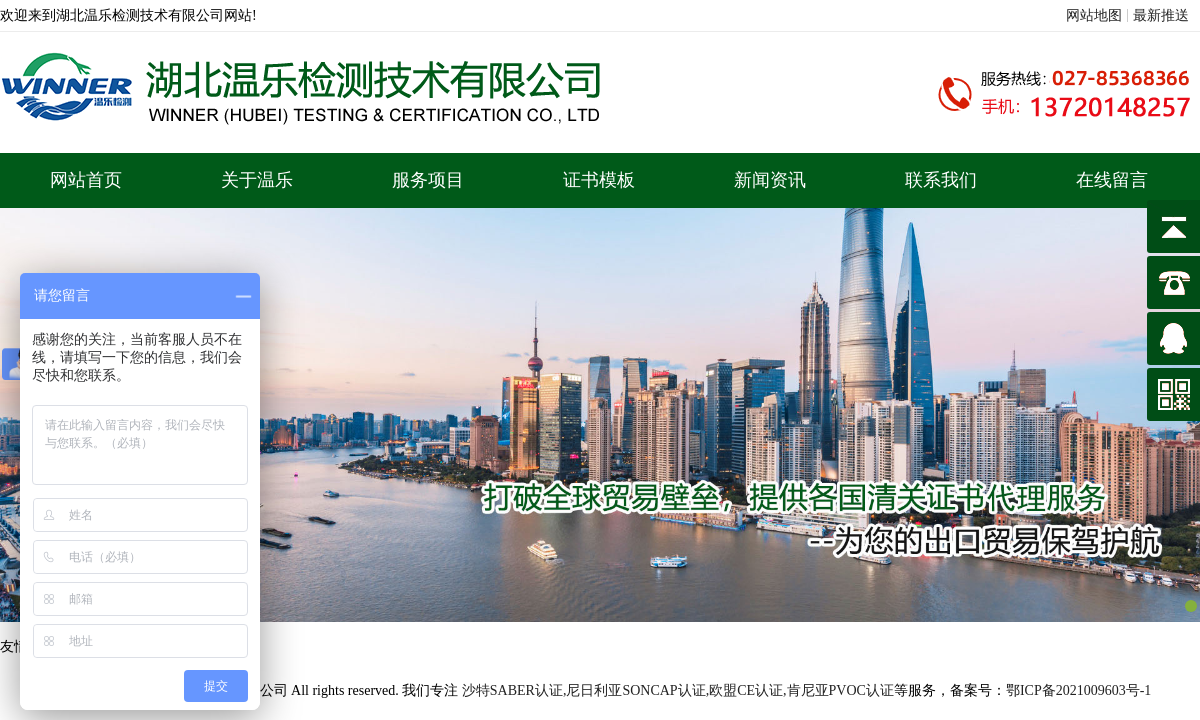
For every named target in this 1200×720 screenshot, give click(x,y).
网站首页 (86, 180)
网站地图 (1094, 15)
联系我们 (941, 180)
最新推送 (1161, 15)
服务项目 (428, 180)
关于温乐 (257, 180)
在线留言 (1112, 180)
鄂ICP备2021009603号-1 (1078, 690)
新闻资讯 (770, 180)
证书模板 (599, 180)
